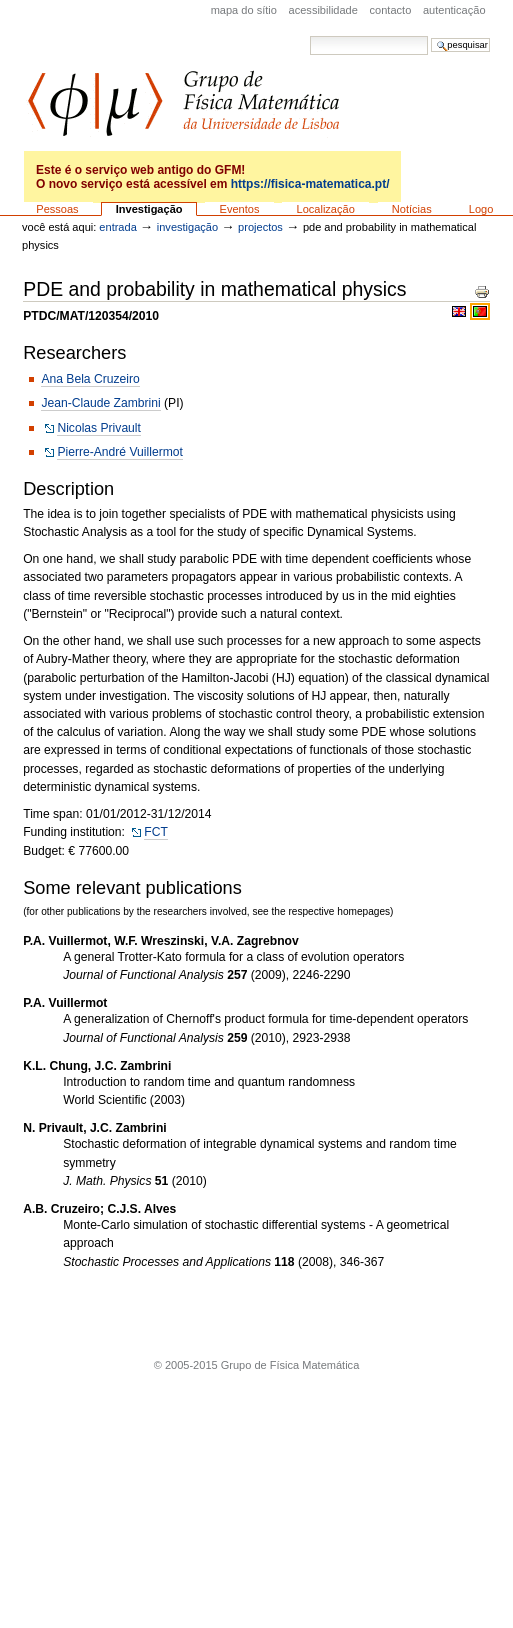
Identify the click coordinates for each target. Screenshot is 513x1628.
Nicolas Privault (99, 428)
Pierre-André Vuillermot (120, 452)
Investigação (149, 209)
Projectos (260, 227)
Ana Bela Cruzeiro (90, 379)
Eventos (240, 209)
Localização (326, 209)
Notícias (412, 209)
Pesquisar (309, 35)
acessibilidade (323, 10)
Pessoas (57, 209)
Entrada (117, 227)
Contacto (391, 10)
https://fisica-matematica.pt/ (310, 184)
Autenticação (454, 10)
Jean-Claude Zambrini (100, 403)
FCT (156, 832)
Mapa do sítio (244, 10)
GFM (183, 103)
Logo (481, 209)
